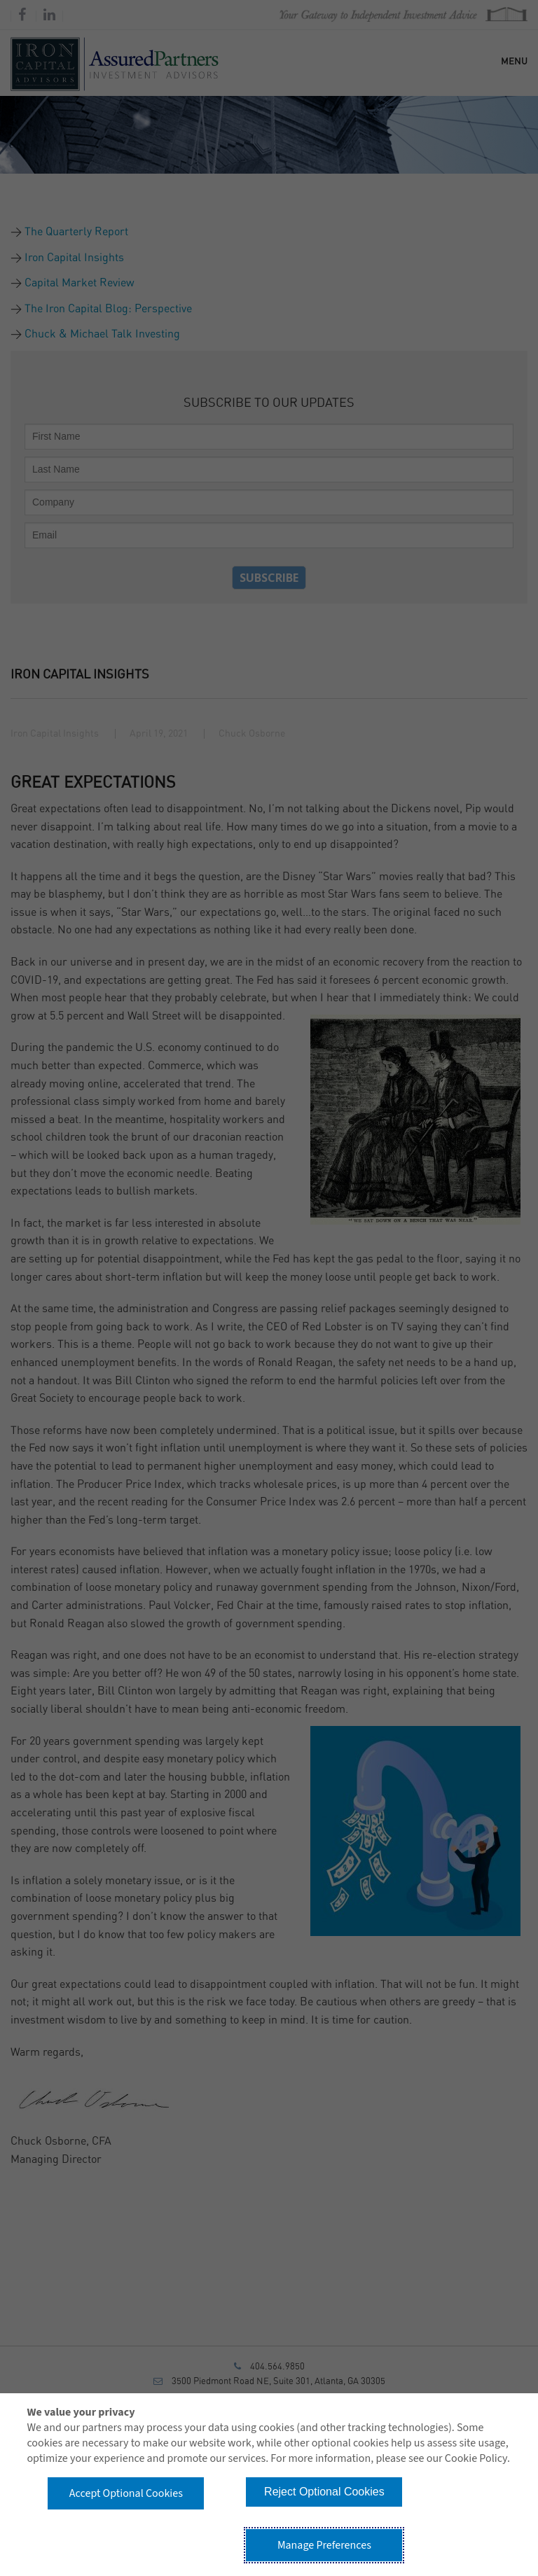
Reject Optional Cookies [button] (324, 2492)
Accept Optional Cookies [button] (126, 2493)
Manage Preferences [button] (324, 2545)
